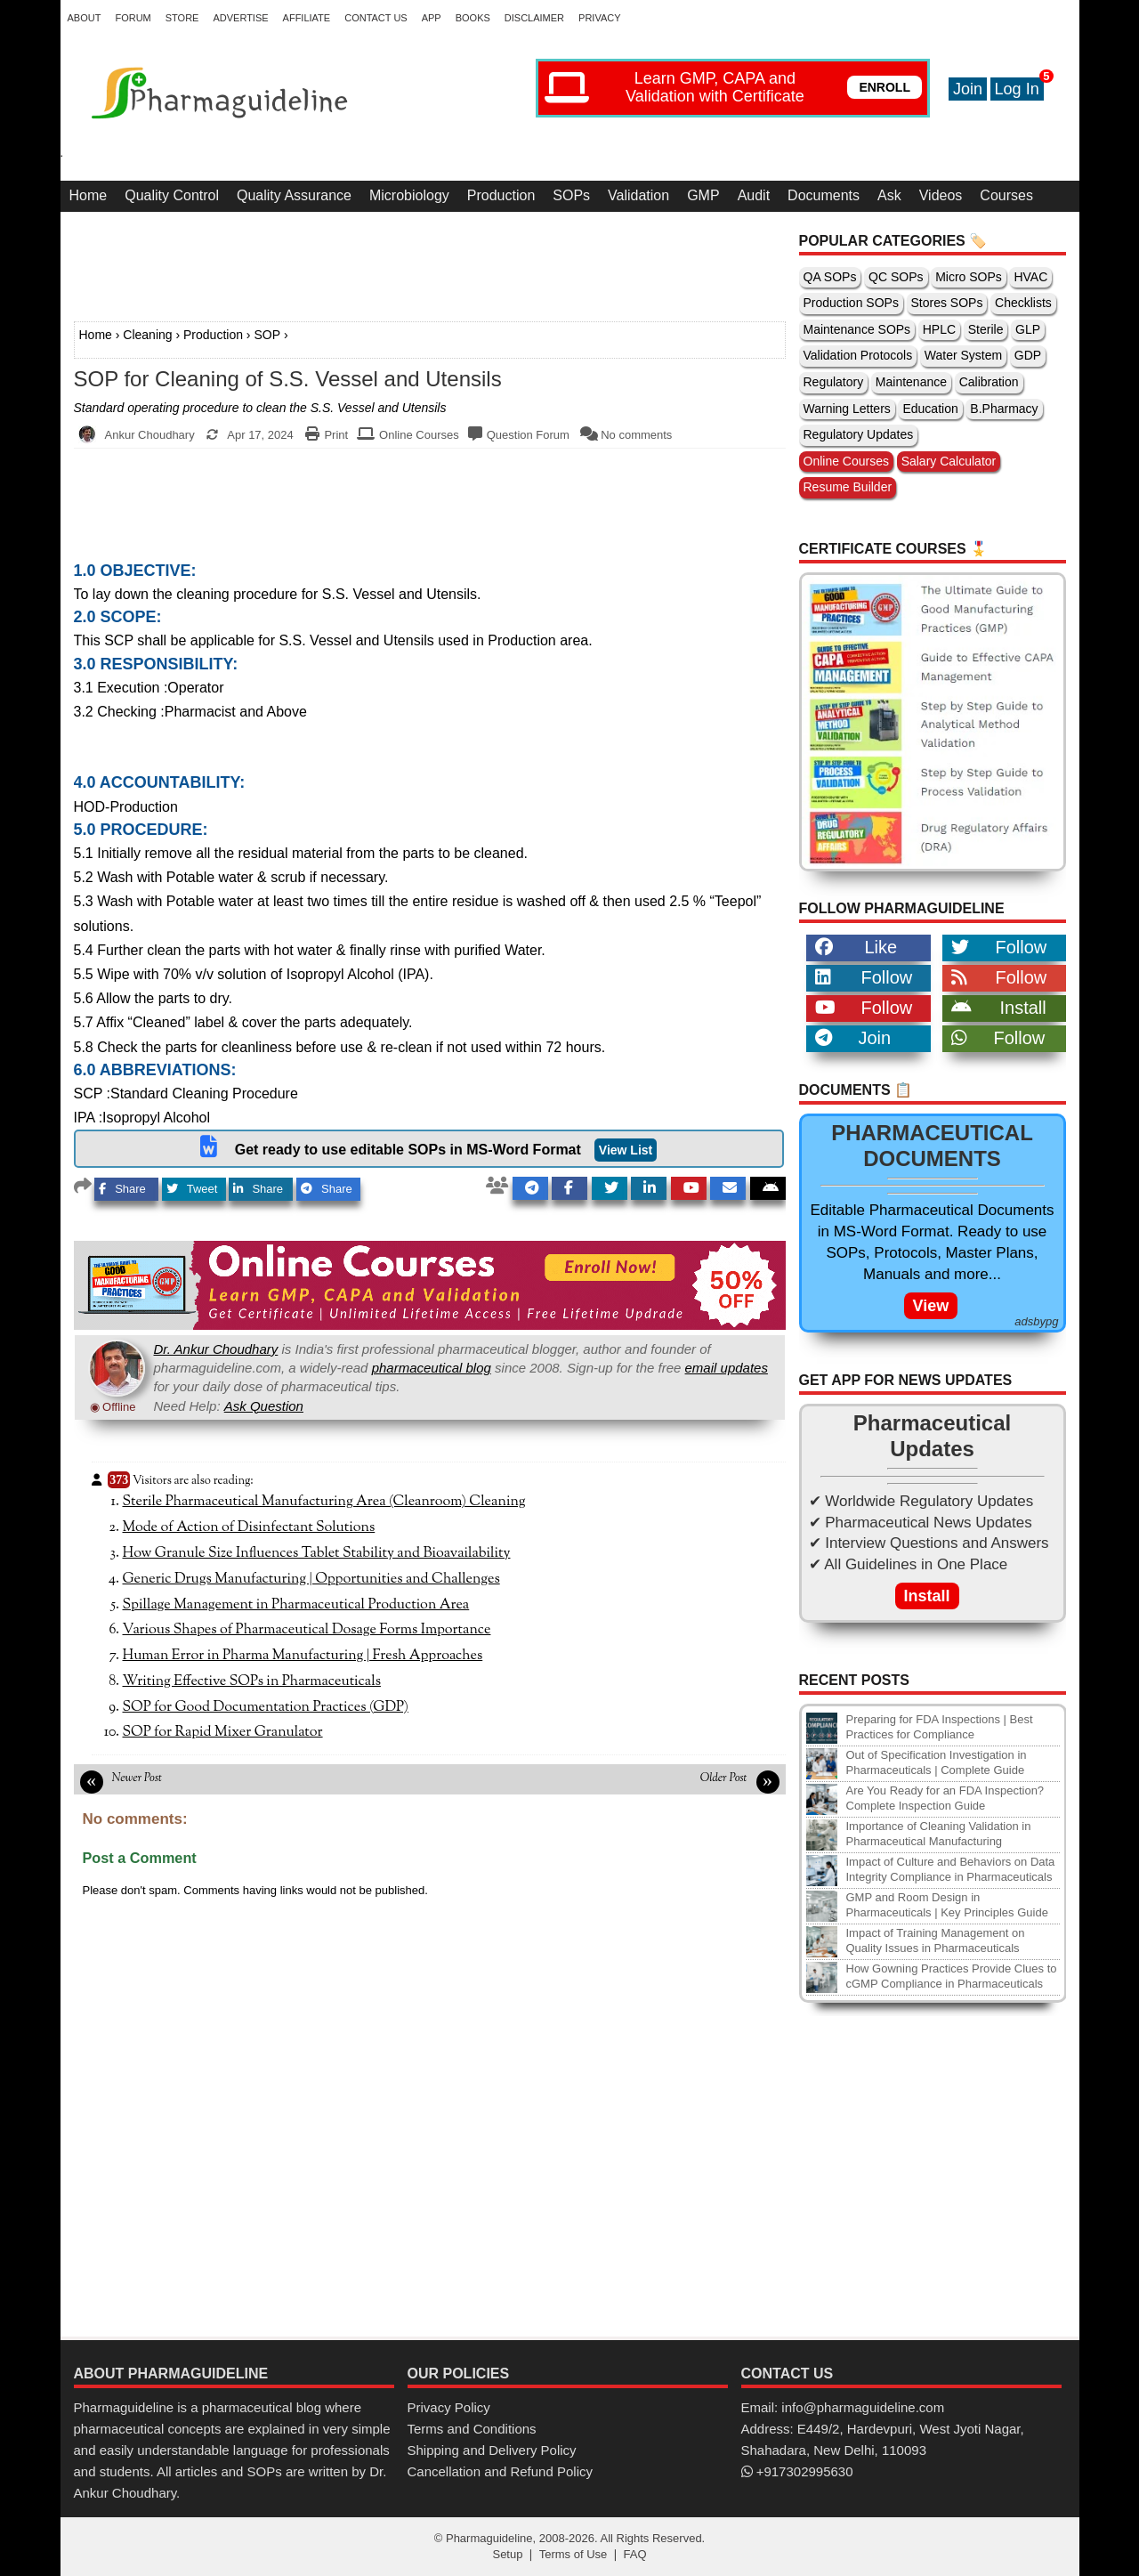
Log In (1017, 89)
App (431, 17)
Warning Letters (847, 408)
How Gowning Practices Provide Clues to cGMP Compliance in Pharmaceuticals (951, 1976)
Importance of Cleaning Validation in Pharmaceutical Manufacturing (938, 1833)
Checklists (1023, 303)
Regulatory (834, 382)
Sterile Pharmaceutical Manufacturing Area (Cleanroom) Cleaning (324, 1501)
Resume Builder (848, 487)
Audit (754, 195)
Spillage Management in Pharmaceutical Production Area (296, 1605)
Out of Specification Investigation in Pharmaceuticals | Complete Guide (936, 1762)
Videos (941, 195)
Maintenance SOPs (857, 329)
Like (856, 947)
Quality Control (172, 195)
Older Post (723, 1778)
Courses (1006, 195)
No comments (636, 434)
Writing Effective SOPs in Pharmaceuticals (252, 1681)
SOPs (571, 195)
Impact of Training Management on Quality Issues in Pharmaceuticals (935, 1940)
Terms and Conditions (472, 2428)
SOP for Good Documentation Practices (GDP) (265, 1707)
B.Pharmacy (1004, 408)
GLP (1027, 329)
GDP (1027, 355)
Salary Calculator (949, 461)
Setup (507, 2554)
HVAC (1030, 277)
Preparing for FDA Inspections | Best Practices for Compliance (939, 1727)
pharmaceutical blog (431, 1367)
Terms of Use (573, 2554)
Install (998, 1007)
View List (625, 1150)
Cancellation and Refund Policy (500, 2471)
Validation (638, 195)
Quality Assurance (294, 195)
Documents (824, 195)
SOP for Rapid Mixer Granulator (223, 1732)
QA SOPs (830, 277)
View (931, 1306)
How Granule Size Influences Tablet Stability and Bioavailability (317, 1553)
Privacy (599, 17)
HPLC (939, 329)
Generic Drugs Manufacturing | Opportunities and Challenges (311, 1579)
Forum (132, 17)
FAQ (635, 2554)
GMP (703, 195)
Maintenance (911, 382)
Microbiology (409, 195)
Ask (889, 195)
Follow (999, 947)
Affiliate (307, 17)
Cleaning (147, 335)
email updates (726, 1367)
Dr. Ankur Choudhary (216, 1349)
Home (88, 195)
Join (967, 89)
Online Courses (419, 434)
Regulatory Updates (859, 434)
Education (929, 408)
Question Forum (528, 434)
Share (122, 1188)
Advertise (240, 17)
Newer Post (137, 1778)
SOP (267, 335)
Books (473, 17)
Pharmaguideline (489, 2538)
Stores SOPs (947, 303)
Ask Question (263, 1406)
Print (336, 434)
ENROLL (884, 87)
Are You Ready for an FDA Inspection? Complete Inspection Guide (945, 1798)
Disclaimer (534, 17)
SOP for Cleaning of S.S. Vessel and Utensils (288, 379)
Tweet (192, 1188)
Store (182, 17)
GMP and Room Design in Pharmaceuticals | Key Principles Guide (947, 1905)
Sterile (986, 329)
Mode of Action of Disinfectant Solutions (249, 1527)
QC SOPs (895, 277)
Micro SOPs (968, 277)
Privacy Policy (449, 2407)
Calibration (989, 382)
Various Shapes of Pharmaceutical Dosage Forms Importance (307, 1630)
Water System (963, 355)
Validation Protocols (858, 355)
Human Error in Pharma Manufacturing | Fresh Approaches (303, 1655)
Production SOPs (851, 303)
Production (501, 195)
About (84, 17)
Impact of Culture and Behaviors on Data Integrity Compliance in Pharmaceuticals (950, 1869)
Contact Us (376, 17)
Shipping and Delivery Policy (492, 2450)
